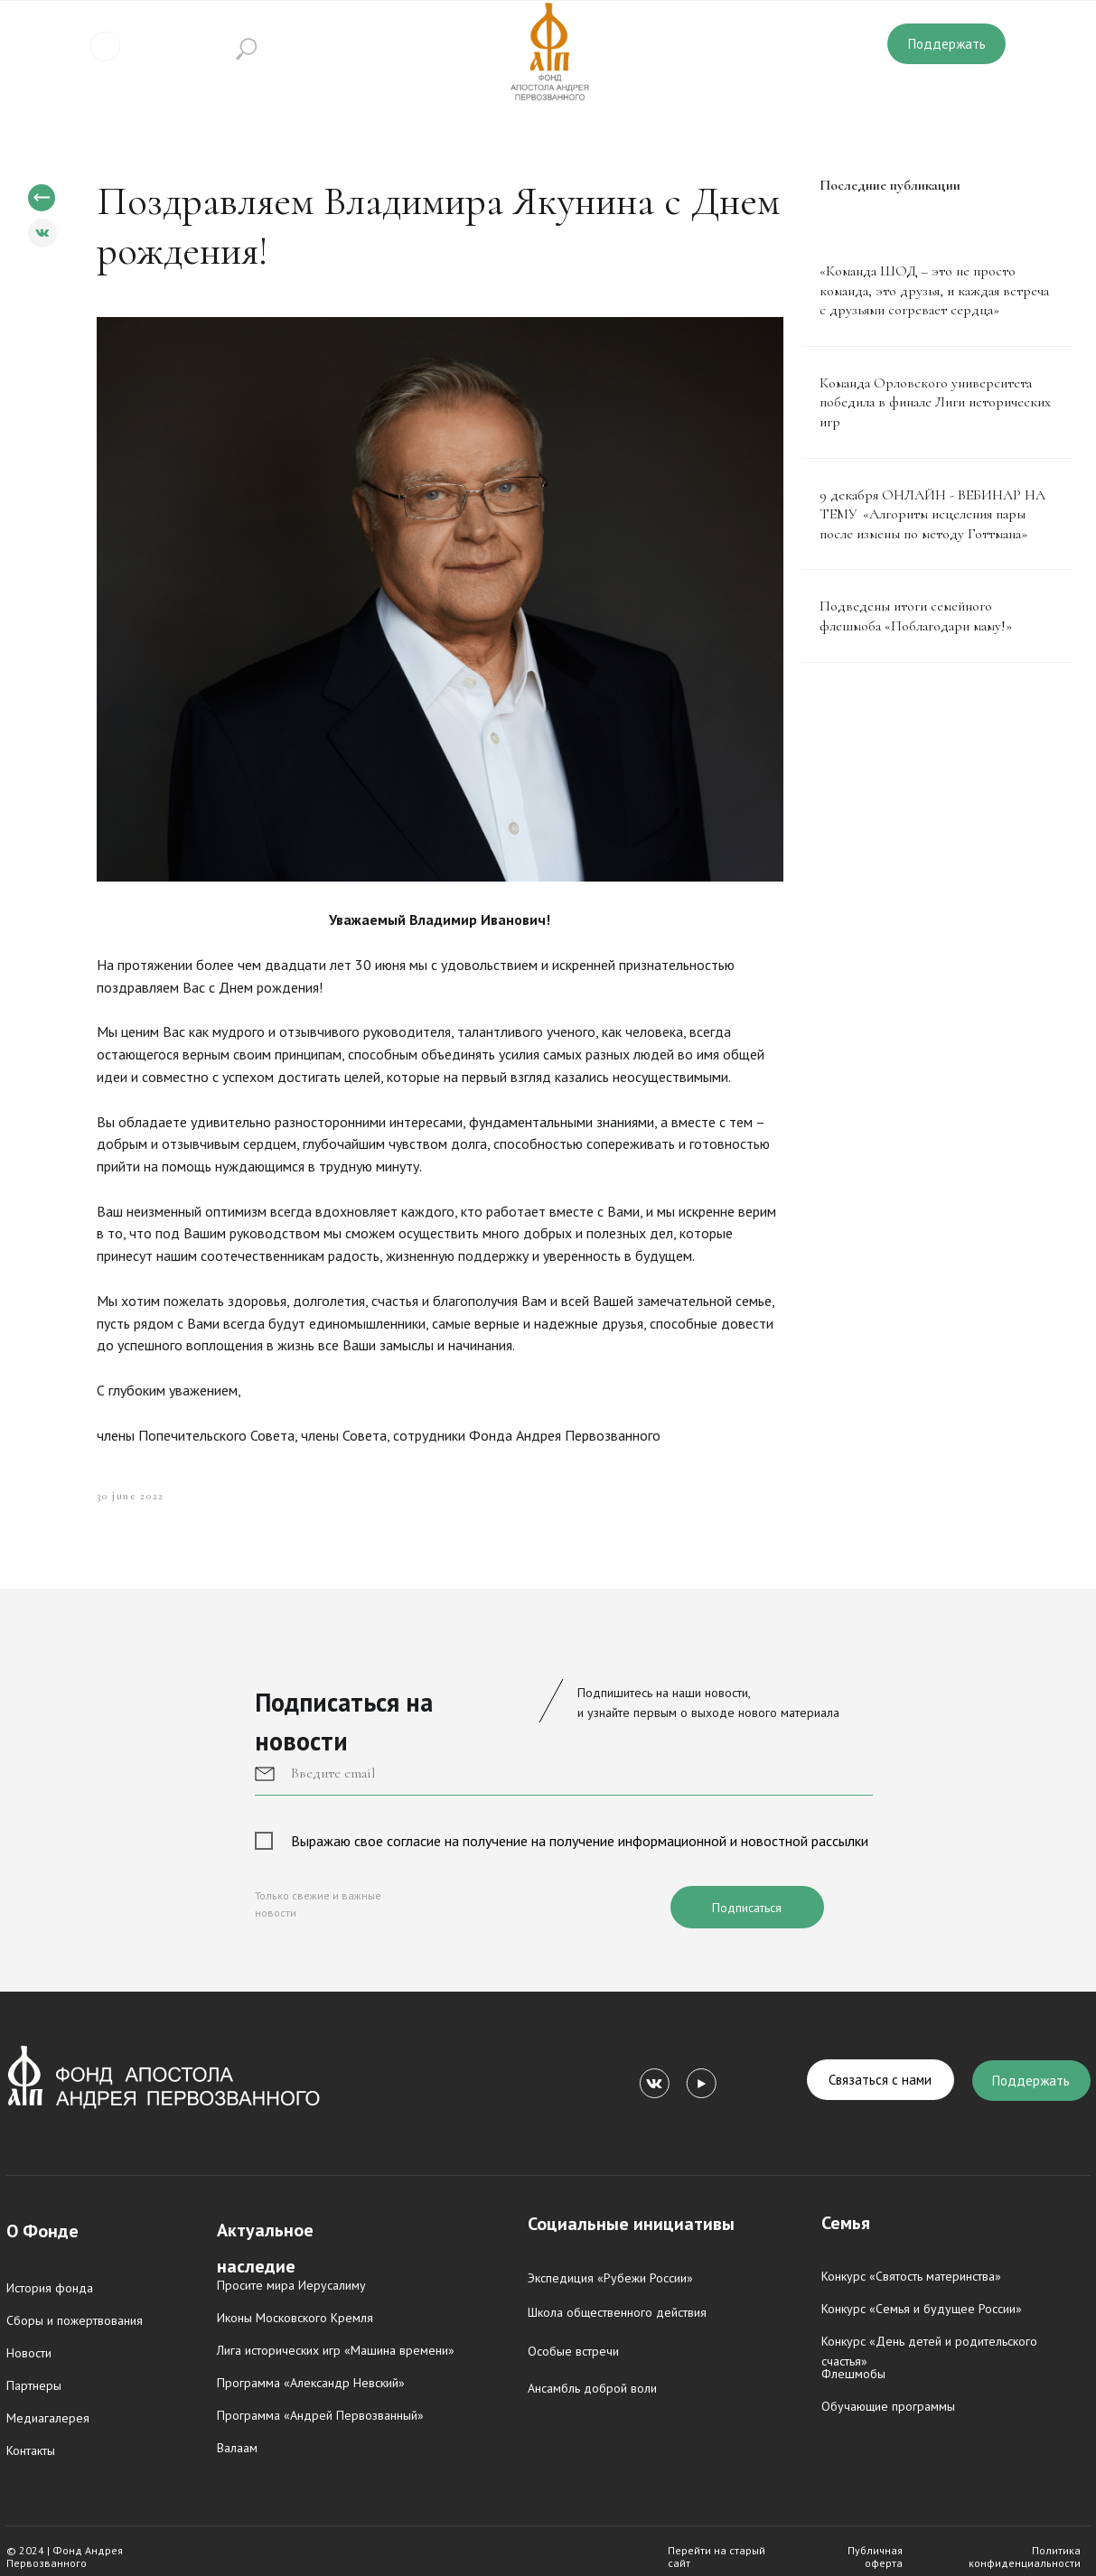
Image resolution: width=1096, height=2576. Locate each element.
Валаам (237, 2448)
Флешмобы (853, 2374)
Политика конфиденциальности (1025, 2556)
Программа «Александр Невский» (311, 2383)
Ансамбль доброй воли (592, 2388)
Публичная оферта (875, 2556)
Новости (29, 2353)
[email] (564, 1773)
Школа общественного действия (617, 2312)
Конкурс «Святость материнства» (911, 2276)
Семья (845, 2223)
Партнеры (33, 2385)
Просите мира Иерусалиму (291, 2285)
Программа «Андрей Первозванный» (320, 2415)
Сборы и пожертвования (74, 2320)
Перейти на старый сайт (716, 2556)
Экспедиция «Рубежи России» (610, 2278)
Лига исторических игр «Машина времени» (335, 2350)
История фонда (49, 2288)
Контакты (30, 2450)
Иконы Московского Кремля (295, 2318)
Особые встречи (573, 2351)
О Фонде (42, 2231)
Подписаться (747, 1907)
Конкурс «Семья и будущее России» (921, 2309)
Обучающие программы (888, 2406)
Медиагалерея (47, 2418)
